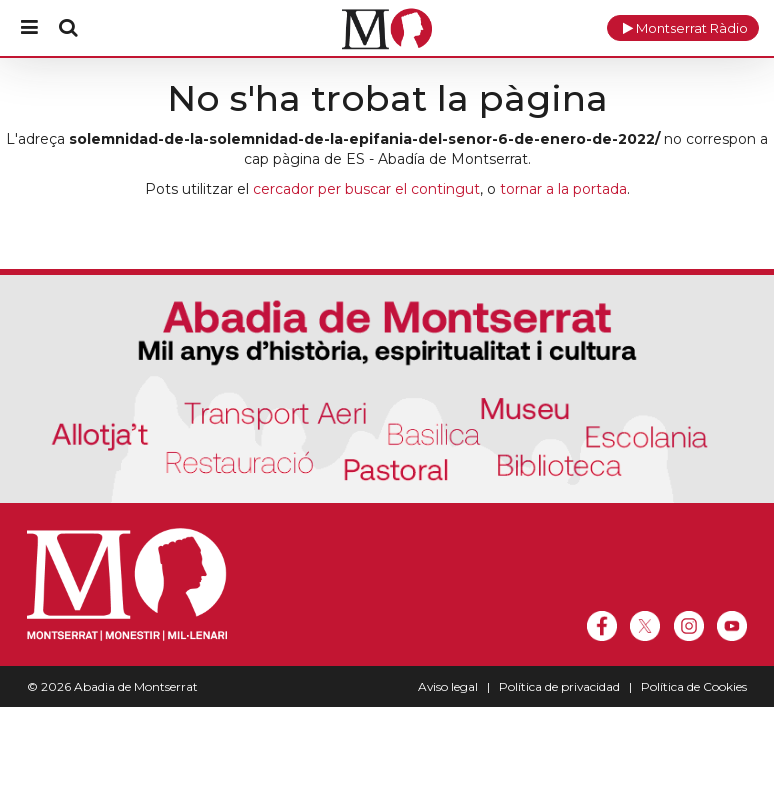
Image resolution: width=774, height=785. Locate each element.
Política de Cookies (694, 686)
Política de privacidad (559, 686)
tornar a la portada (563, 189)
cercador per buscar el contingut (366, 189)
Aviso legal (448, 686)
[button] (683, 28)
